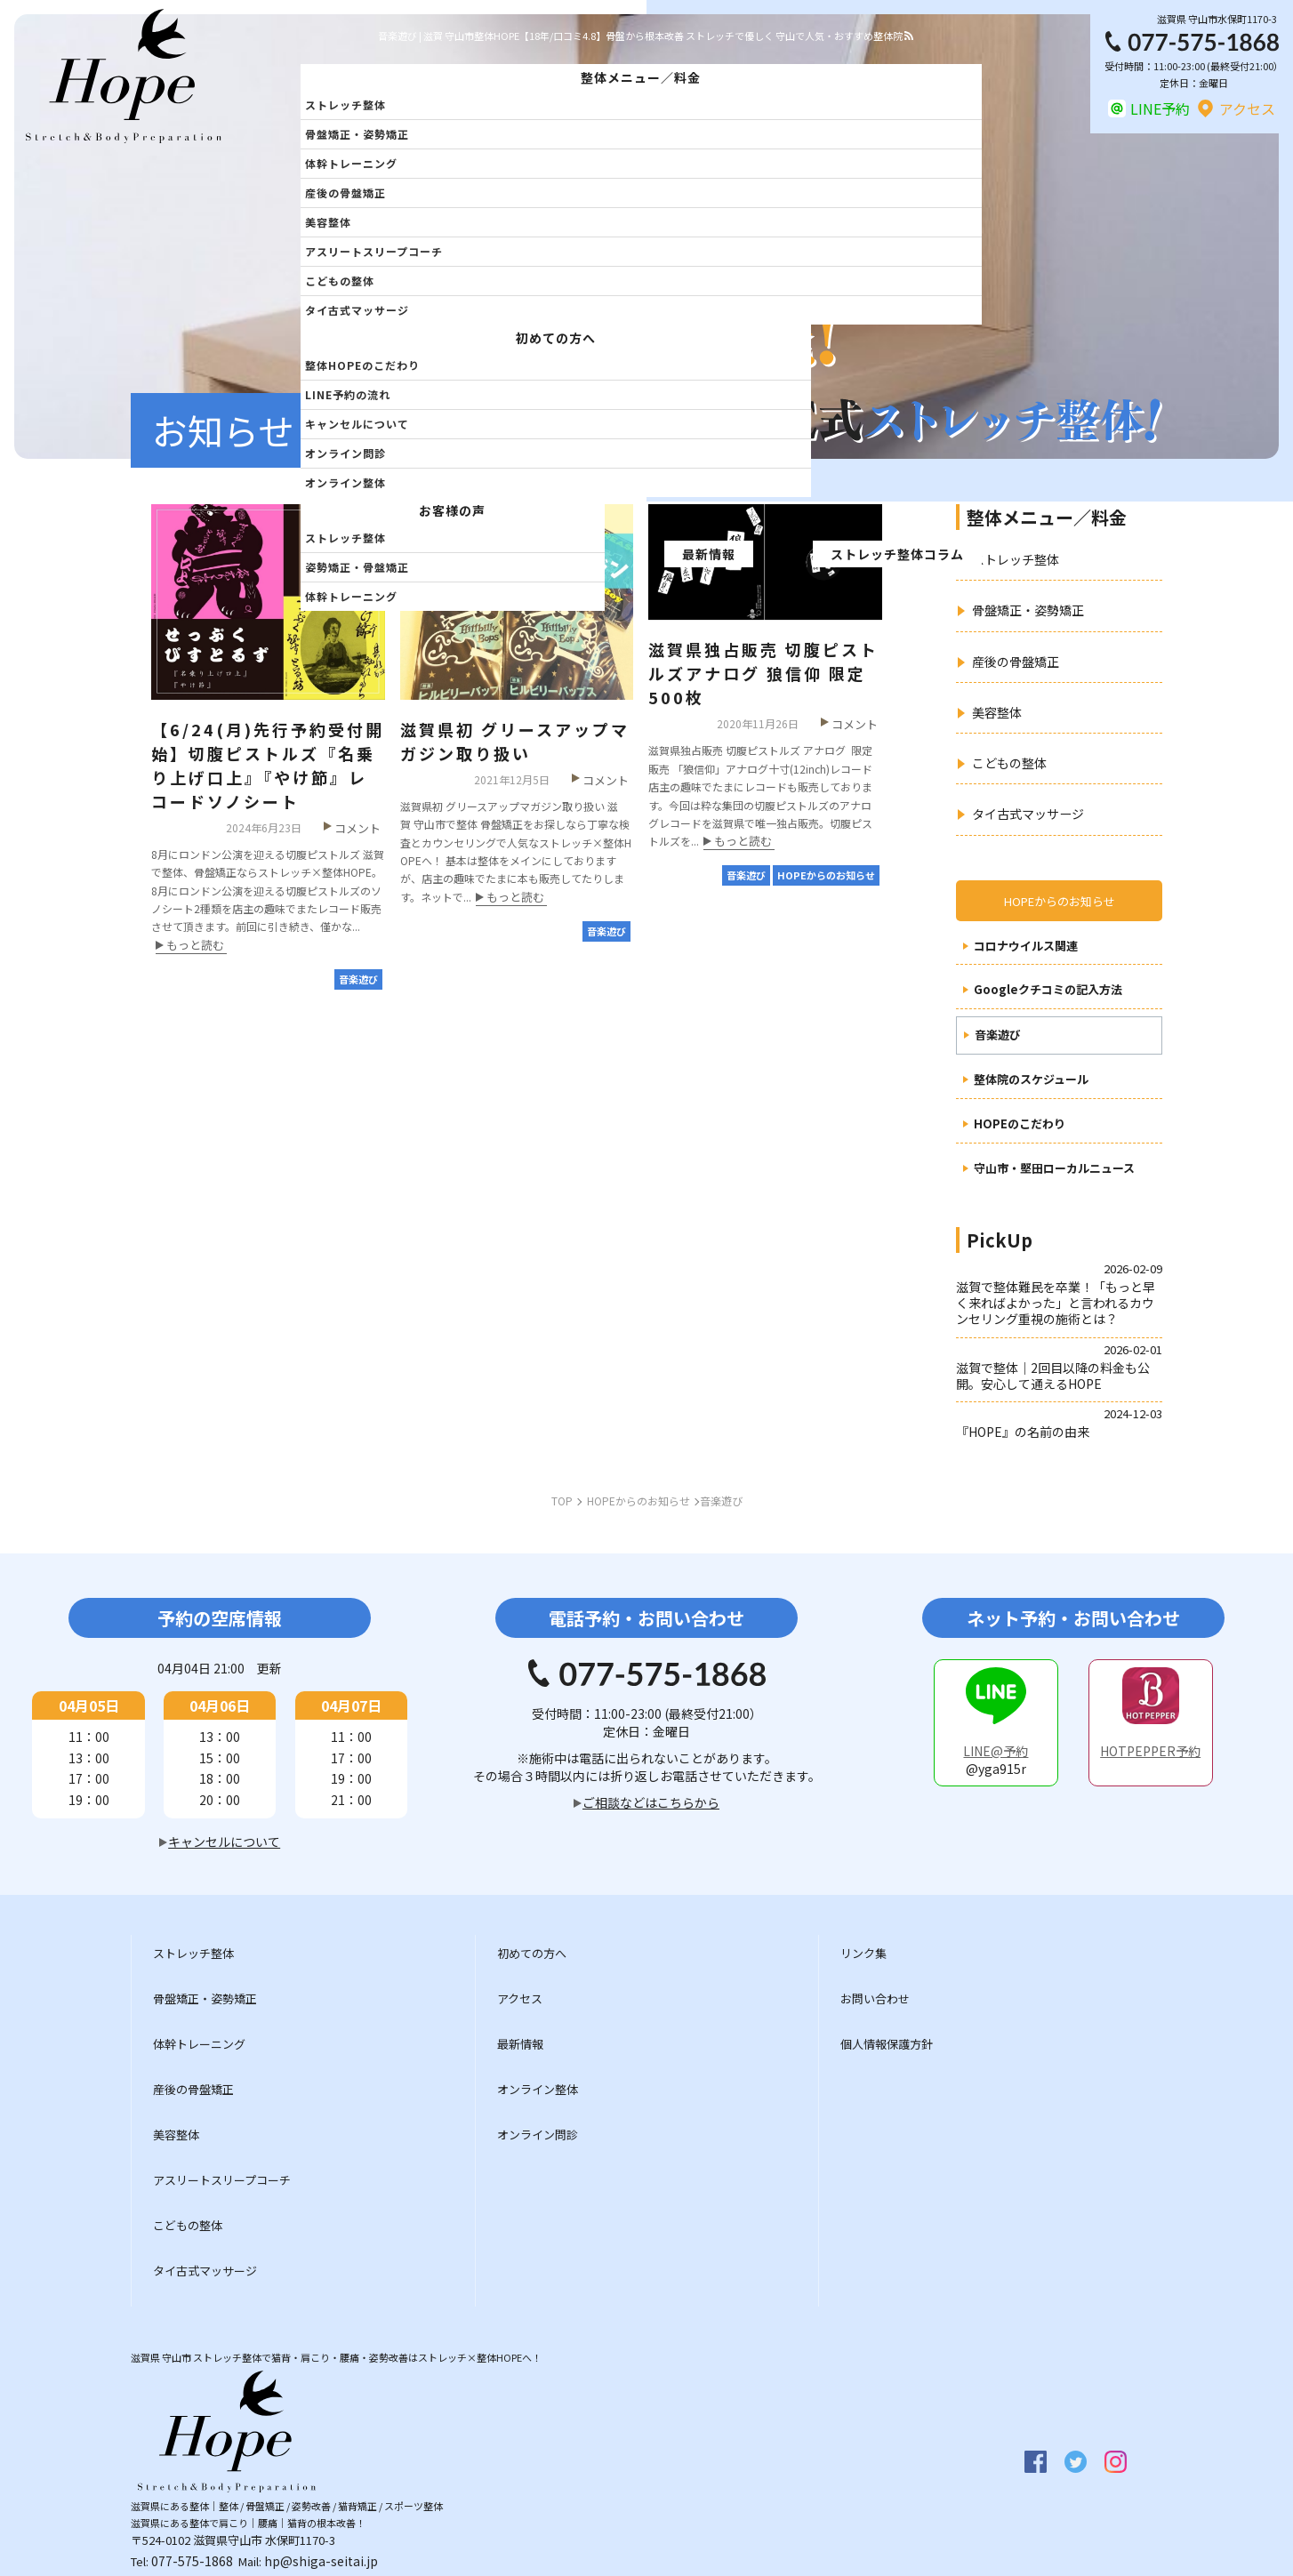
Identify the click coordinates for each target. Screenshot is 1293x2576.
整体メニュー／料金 (641, 77)
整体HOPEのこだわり (362, 365)
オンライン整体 (345, 482)
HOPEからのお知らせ (1059, 901)
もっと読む (195, 946)
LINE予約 (1160, 108)
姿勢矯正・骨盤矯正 (357, 566)
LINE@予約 (995, 1751)
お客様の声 (452, 510)
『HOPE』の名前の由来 (1022, 1431)
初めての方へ (556, 338)
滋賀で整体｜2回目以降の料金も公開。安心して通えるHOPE (1053, 1375)
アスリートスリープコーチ (374, 251)
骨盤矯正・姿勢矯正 (357, 133)
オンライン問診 (345, 453)
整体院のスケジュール (1031, 1079)
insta (1115, 2462)
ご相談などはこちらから (650, 1802)
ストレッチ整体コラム (897, 554)
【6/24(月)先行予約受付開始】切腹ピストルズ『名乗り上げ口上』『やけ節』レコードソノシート (267, 765)
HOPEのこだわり (1019, 1124)
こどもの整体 (339, 280)
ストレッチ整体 (345, 104)
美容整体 (328, 221)
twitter (1075, 2462)
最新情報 (708, 554)
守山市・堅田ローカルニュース (1054, 1168)
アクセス (1247, 108)
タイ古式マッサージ (357, 309)
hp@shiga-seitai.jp (321, 2561)
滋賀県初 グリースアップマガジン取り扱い (515, 741)
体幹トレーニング (351, 163)
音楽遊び (998, 1035)
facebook (1035, 2462)
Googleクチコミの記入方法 (1048, 990)
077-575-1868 (192, 2561)
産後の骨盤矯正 (345, 192)
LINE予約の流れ (347, 394)
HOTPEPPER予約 (1150, 1751)
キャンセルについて (357, 423)
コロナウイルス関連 (1026, 946)
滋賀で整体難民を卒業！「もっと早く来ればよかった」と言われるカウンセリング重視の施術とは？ (1055, 1303)
